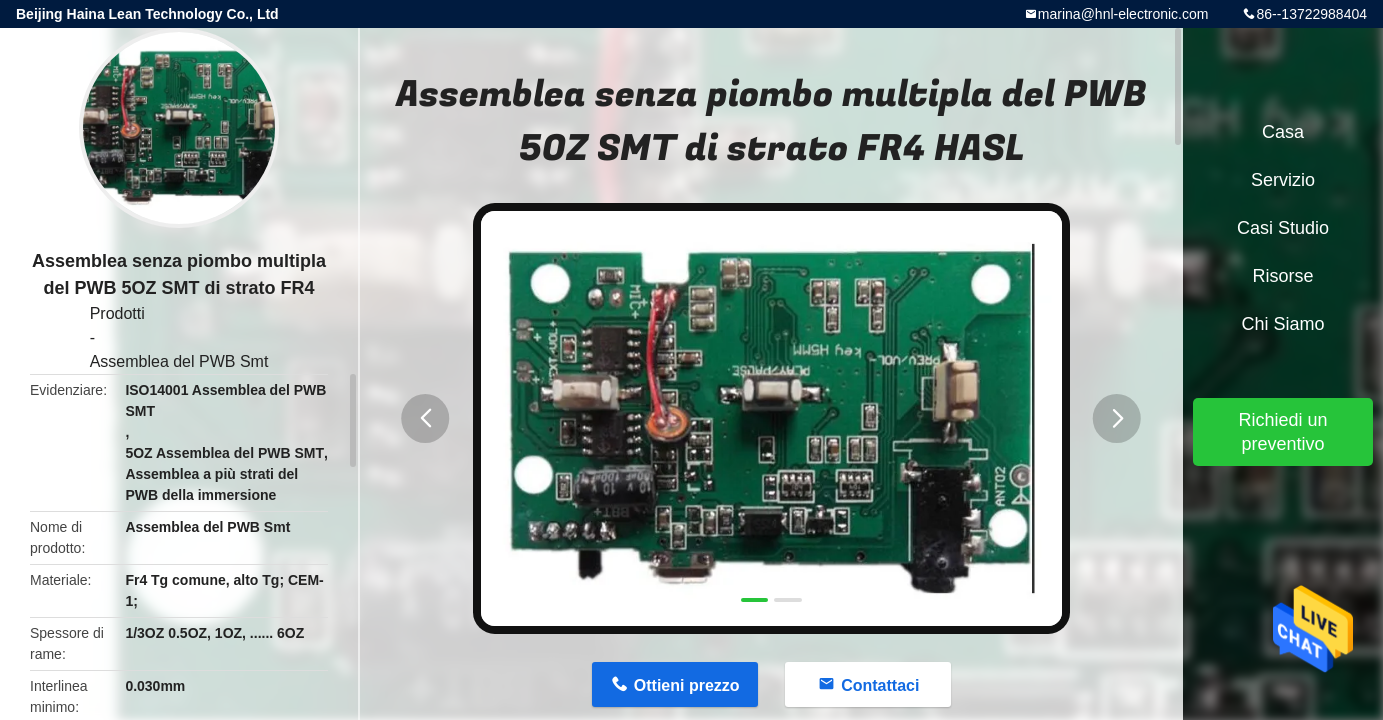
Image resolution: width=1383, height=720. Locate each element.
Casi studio (1283, 228)
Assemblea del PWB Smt (179, 361)
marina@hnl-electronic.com (1123, 14)
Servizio (1283, 180)
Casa (1283, 132)
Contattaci (880, 685)
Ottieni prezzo (687, 685)
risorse (1282, 276)
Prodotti (117, 313)
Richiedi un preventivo (1282, 432)
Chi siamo (1282, 324)
